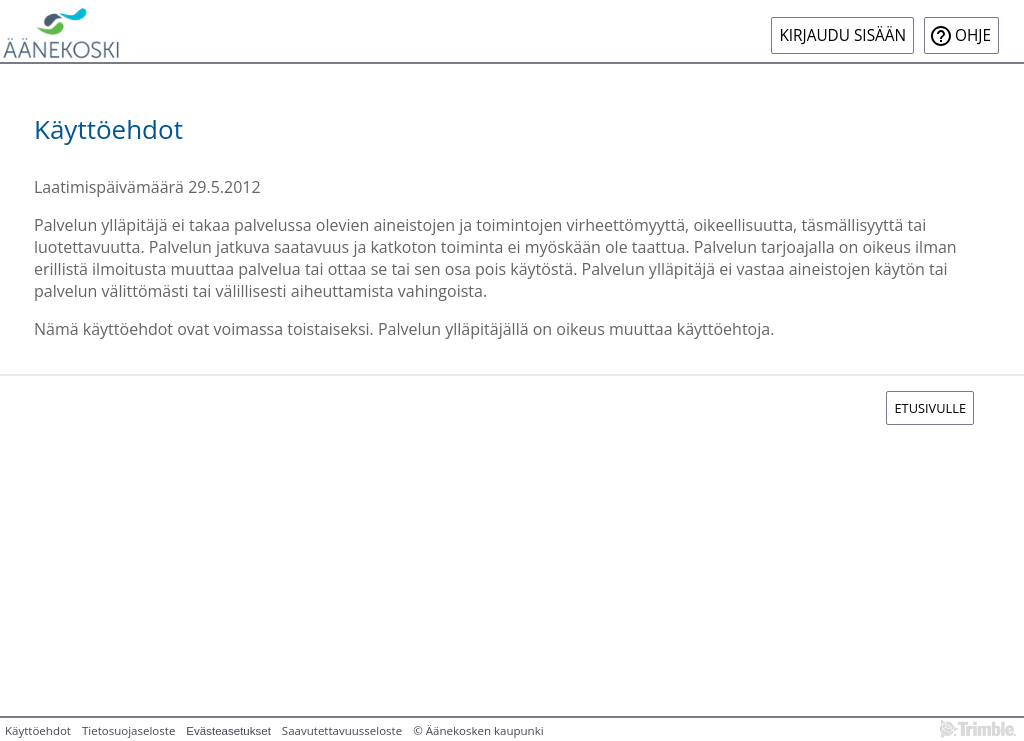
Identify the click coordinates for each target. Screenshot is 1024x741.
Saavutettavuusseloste (342, 730)
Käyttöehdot (38, 730)
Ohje (973, 35)
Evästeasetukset (228, 731)
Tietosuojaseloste (128, 730)
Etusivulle (930, 408)
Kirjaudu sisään (842, 35)
